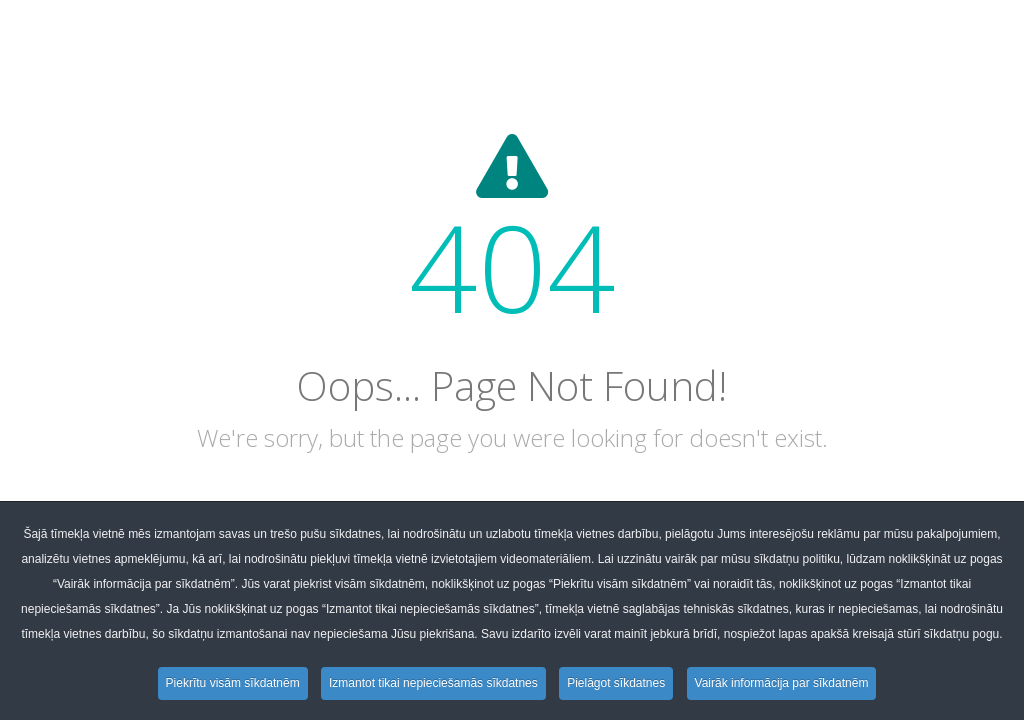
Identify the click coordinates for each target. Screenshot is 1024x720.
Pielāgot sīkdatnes (616, 683)
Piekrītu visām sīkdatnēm (233, 683)
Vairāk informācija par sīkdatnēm (782, 683)
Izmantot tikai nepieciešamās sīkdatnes (433, 683)
